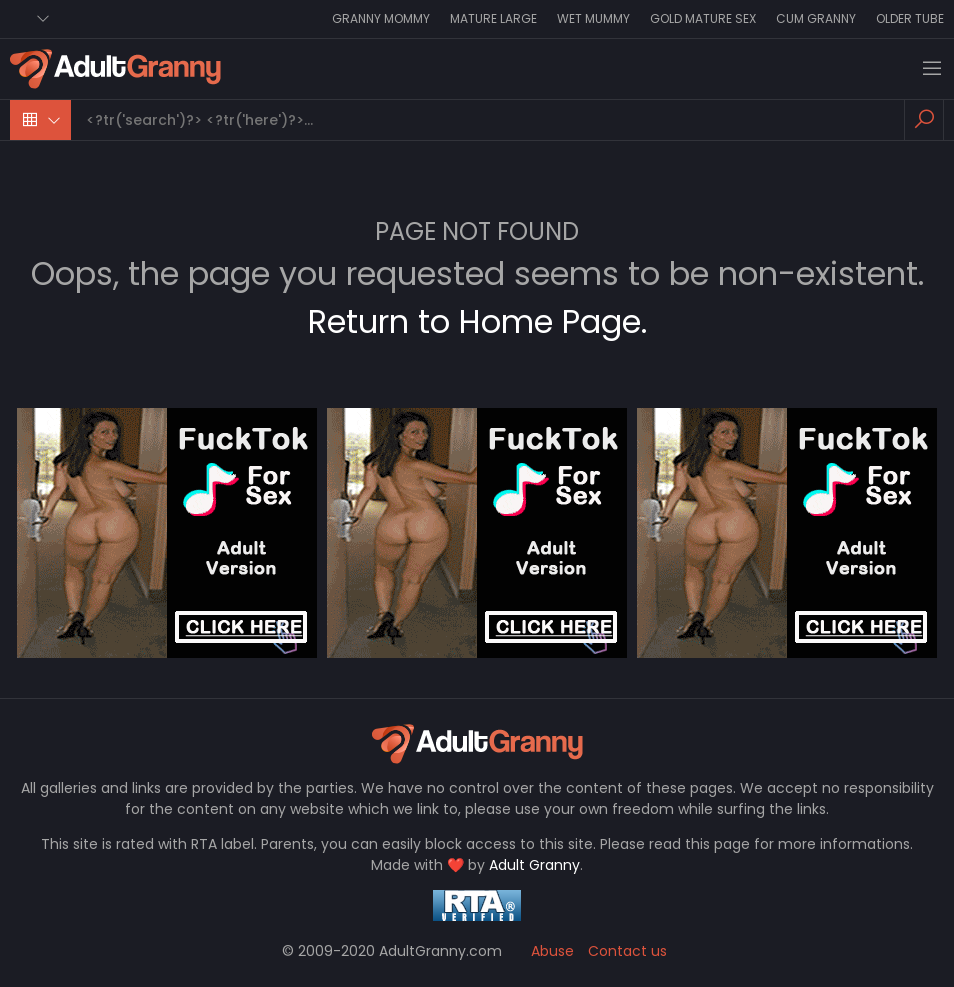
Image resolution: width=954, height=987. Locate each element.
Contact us (627, 951)
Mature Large (493, 18)
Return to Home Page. (477, 321)
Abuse (552, 951)
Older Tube (910, 18)
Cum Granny (816, 18)
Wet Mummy (593, 18)
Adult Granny (534, 865)
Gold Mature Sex (703, 18)
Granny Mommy (381, 18)
